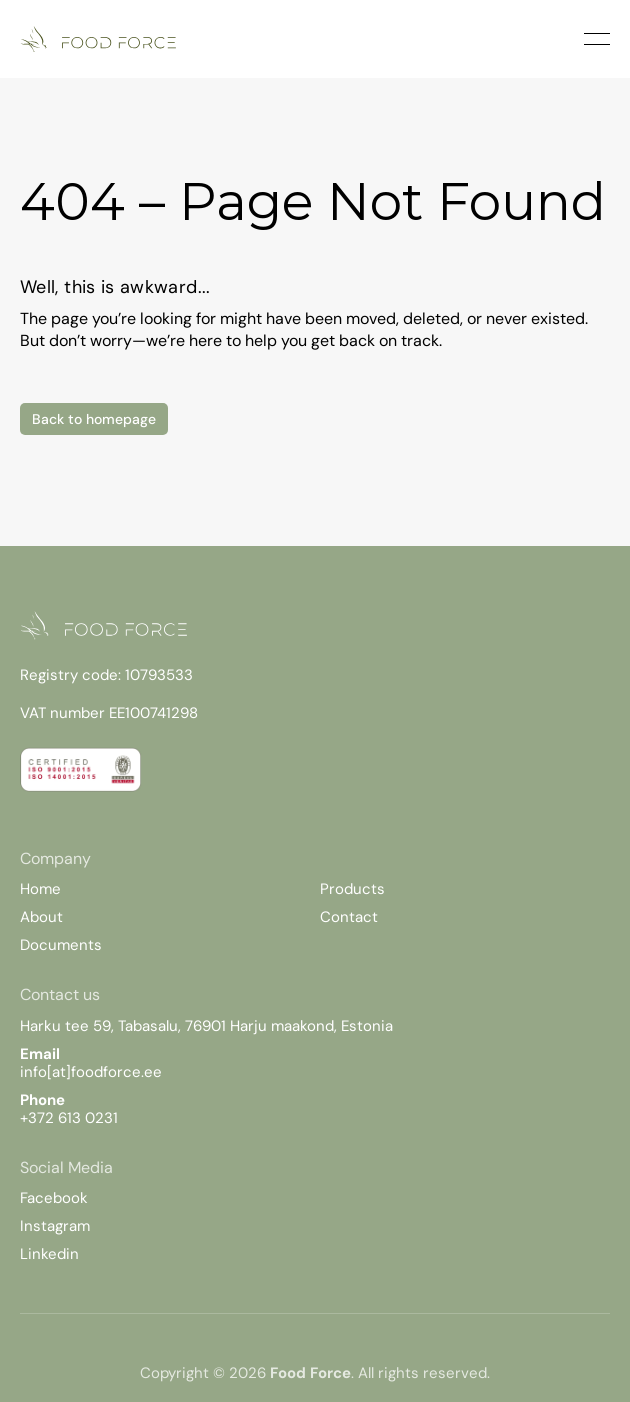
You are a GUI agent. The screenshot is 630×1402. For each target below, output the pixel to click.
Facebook (54, 1198)
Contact (349, 917)
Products (352, 889)
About (41, 917)
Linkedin (49, 1254)
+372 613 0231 (69, 1118)
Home (40, 889)
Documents (61, 945)
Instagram (55, 1226)
